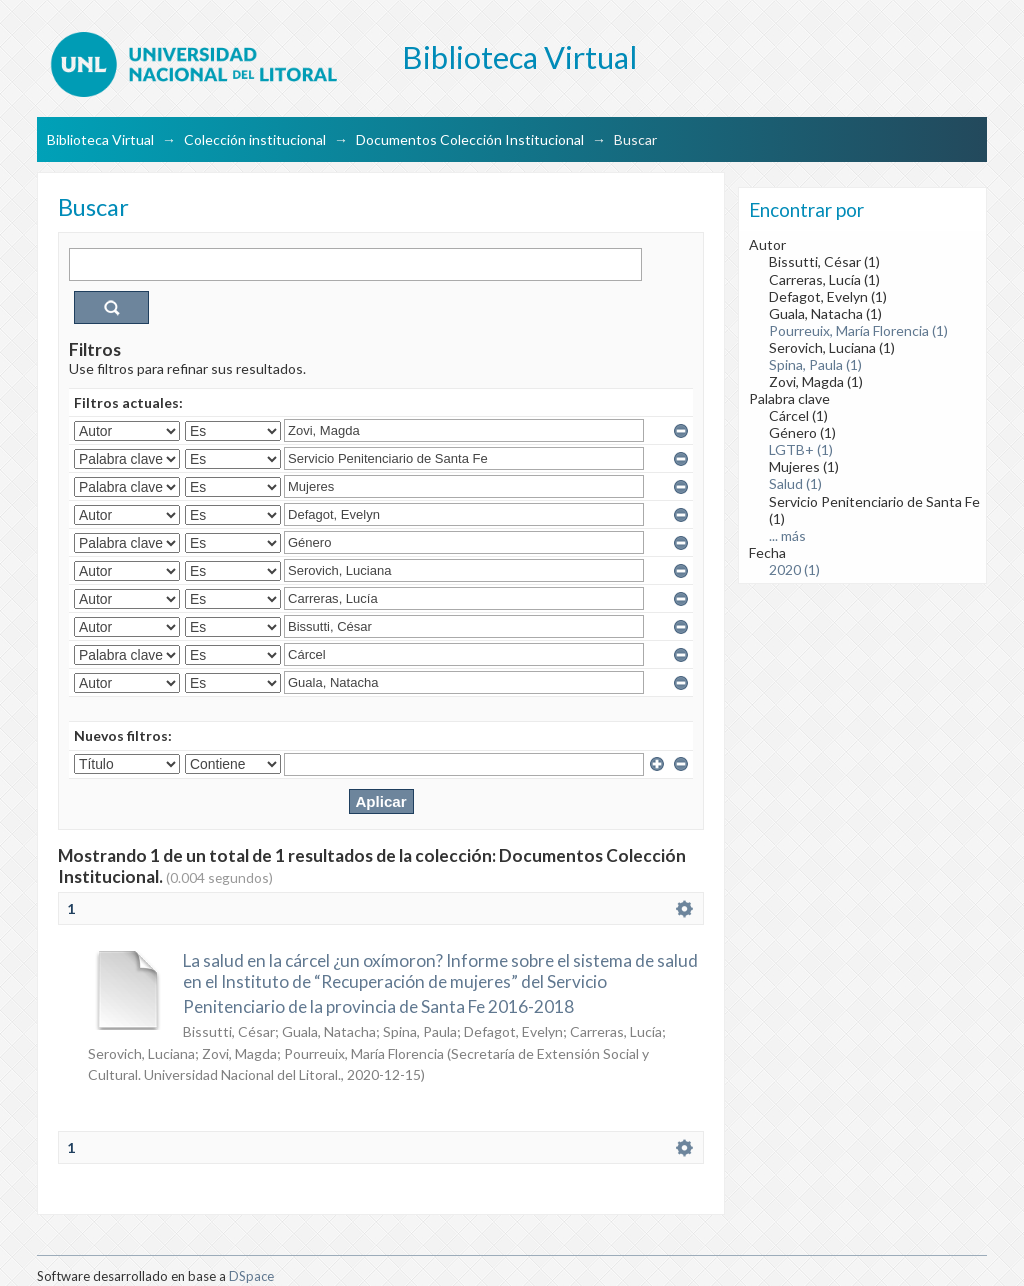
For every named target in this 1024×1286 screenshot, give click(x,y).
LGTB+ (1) (801, 449)
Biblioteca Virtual (100, 139)
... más (787, 535)
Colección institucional (255, 139)
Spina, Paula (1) (815, 364)
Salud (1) (795, 483)
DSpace (251, 1276)
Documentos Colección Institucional (470, 139)
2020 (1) (794, 569)
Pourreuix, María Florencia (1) (858, 330)
